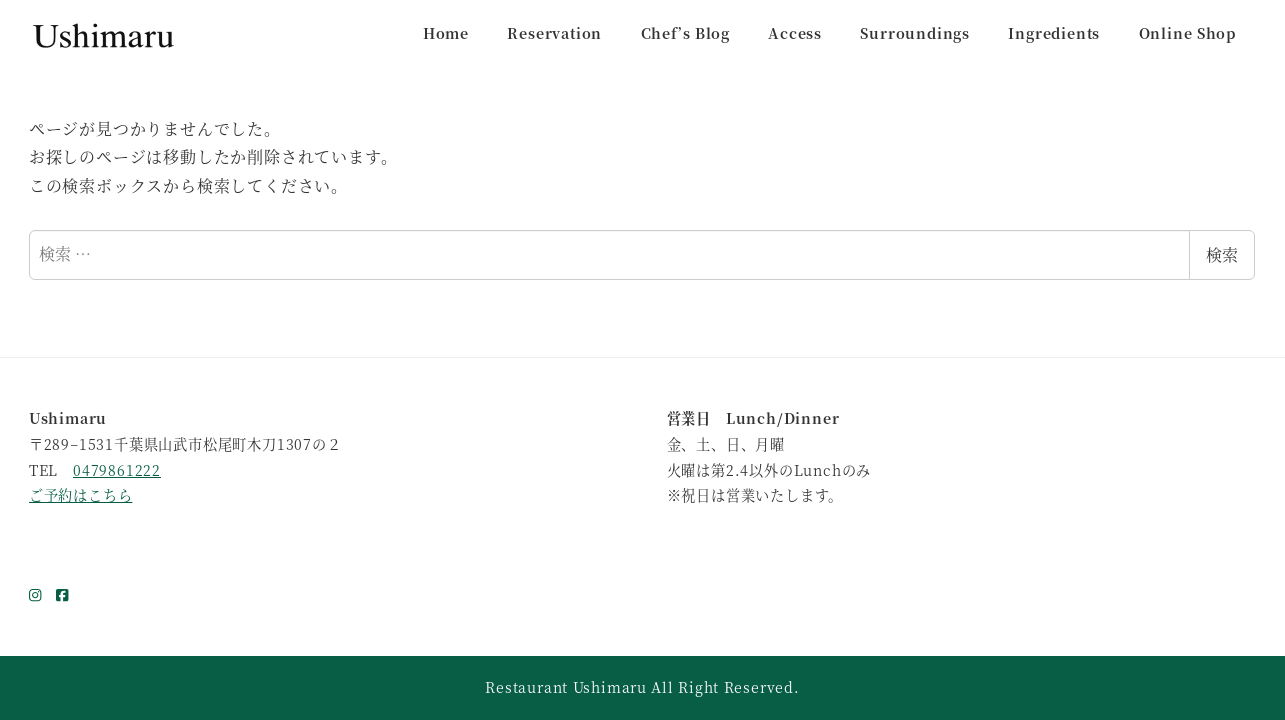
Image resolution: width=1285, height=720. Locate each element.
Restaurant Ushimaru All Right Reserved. (642, 687)
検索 (1222, 254)
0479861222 (117, 470)
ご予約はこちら (81, 495)
